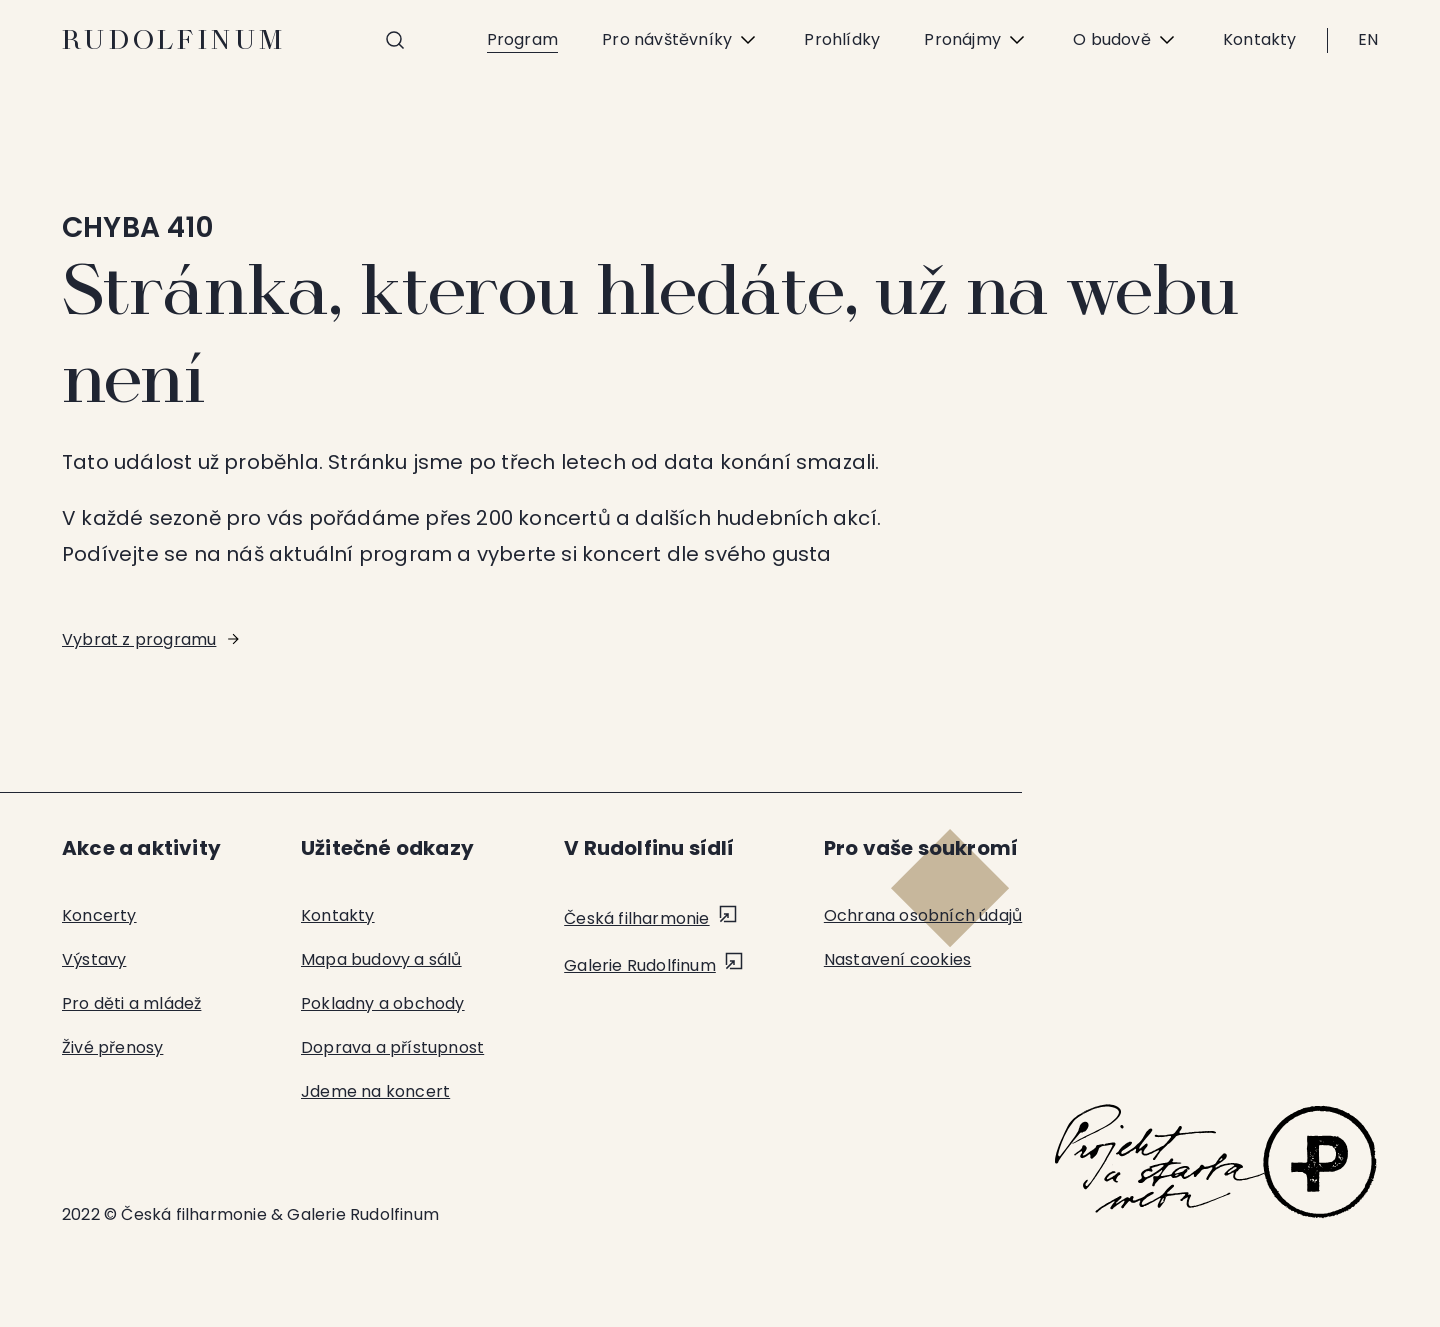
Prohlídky (842, 39)
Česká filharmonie (636, 918)
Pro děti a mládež (131, 1003)
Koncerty (99, 915)
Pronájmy (976, 40)
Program (522, 39)
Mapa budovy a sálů (381, 959)
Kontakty (1260, 39)
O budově (1126, 40)
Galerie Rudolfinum (640, 965)
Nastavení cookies (897, 959)
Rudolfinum (174, 40)
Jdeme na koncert (375, 1091)
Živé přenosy (112, 1047)
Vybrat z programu (139, 639)
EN (1368, 39)
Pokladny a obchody (383, 1003)
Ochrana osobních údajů (923, 915)
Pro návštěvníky (681, 40)
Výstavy (94, 959)
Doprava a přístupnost (392, 1047)
